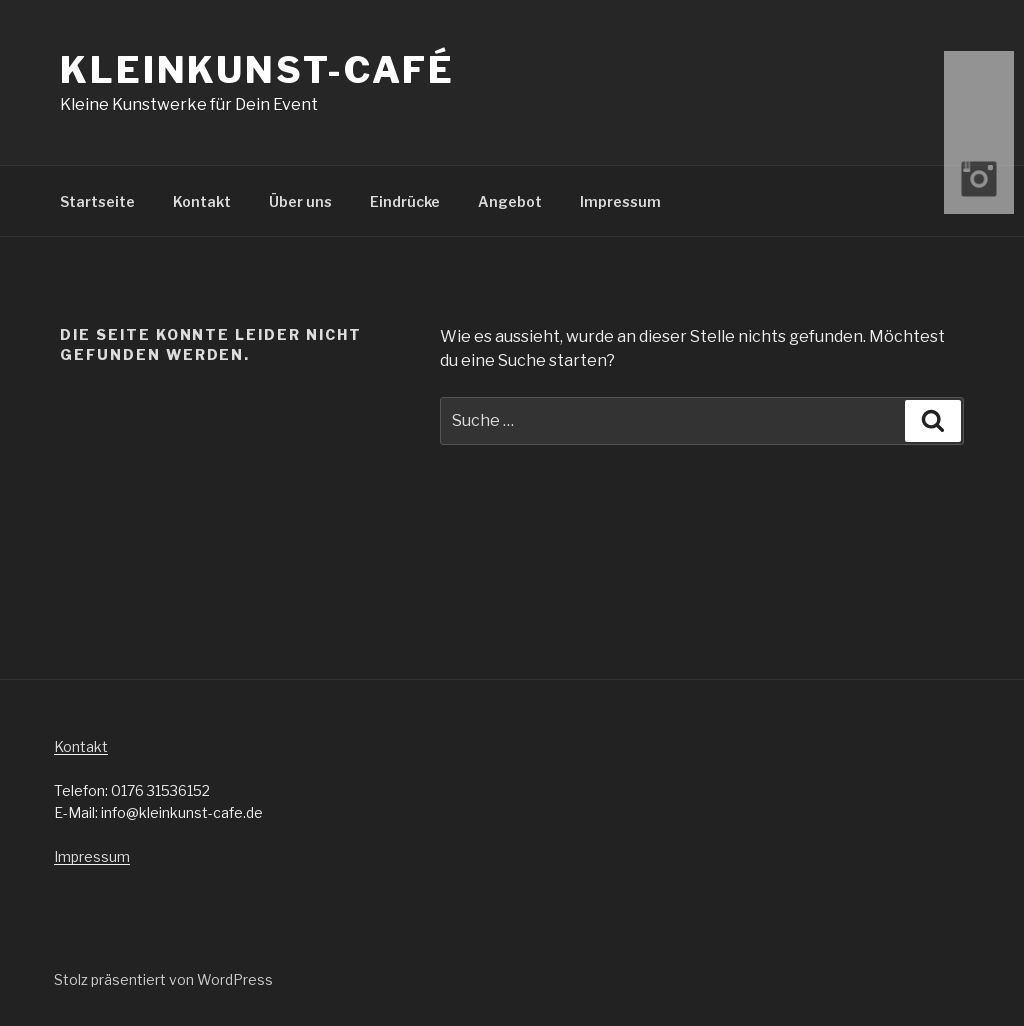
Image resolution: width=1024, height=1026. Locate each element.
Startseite (97, 201)
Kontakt (202, 201)
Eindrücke (405, 201)
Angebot (510, 201)
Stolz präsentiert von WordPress (163, 979)
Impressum (620, 201)
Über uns (300, 201)
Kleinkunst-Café (257, 70)
